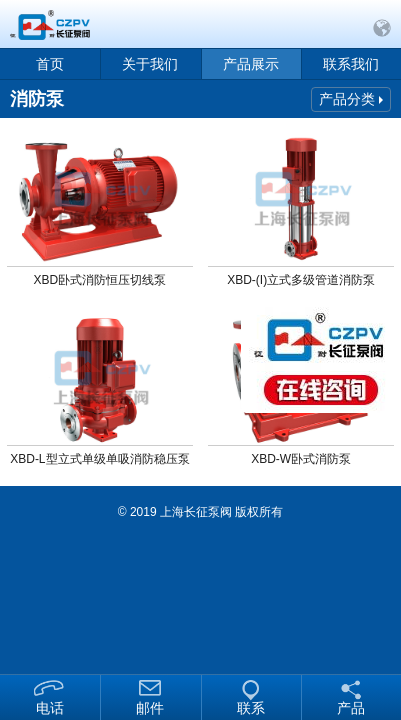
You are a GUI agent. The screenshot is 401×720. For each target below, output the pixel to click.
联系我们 (351, 64)
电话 (50, 707)
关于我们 (150, 64)
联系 (251, 707)
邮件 (150, 707)
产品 (351, 707)
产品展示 (251, 64)
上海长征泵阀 (196, 512)
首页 (50, 64)
